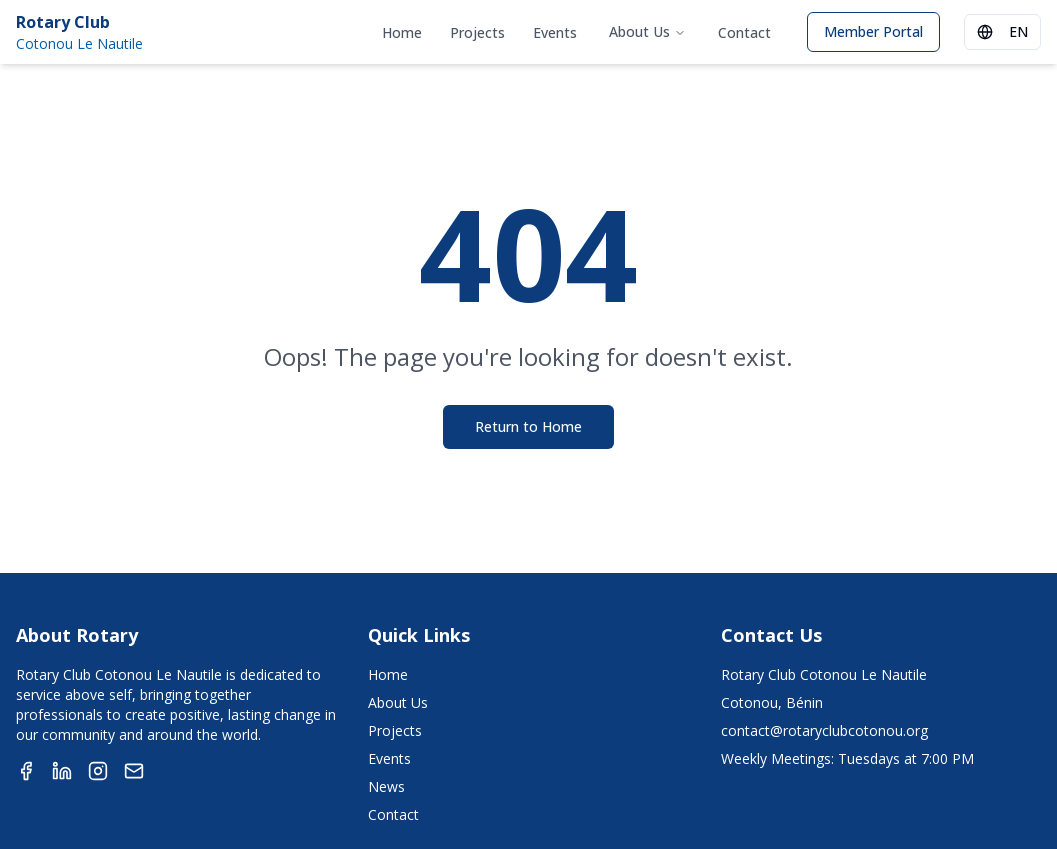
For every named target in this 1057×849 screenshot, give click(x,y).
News (386, 786)
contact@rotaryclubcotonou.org (824, 730)
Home (402, 32)
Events (555, 32)
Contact (744, 32)
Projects (477, 32)
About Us (647, 31)
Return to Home (528, 426)
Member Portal (873, 31)
